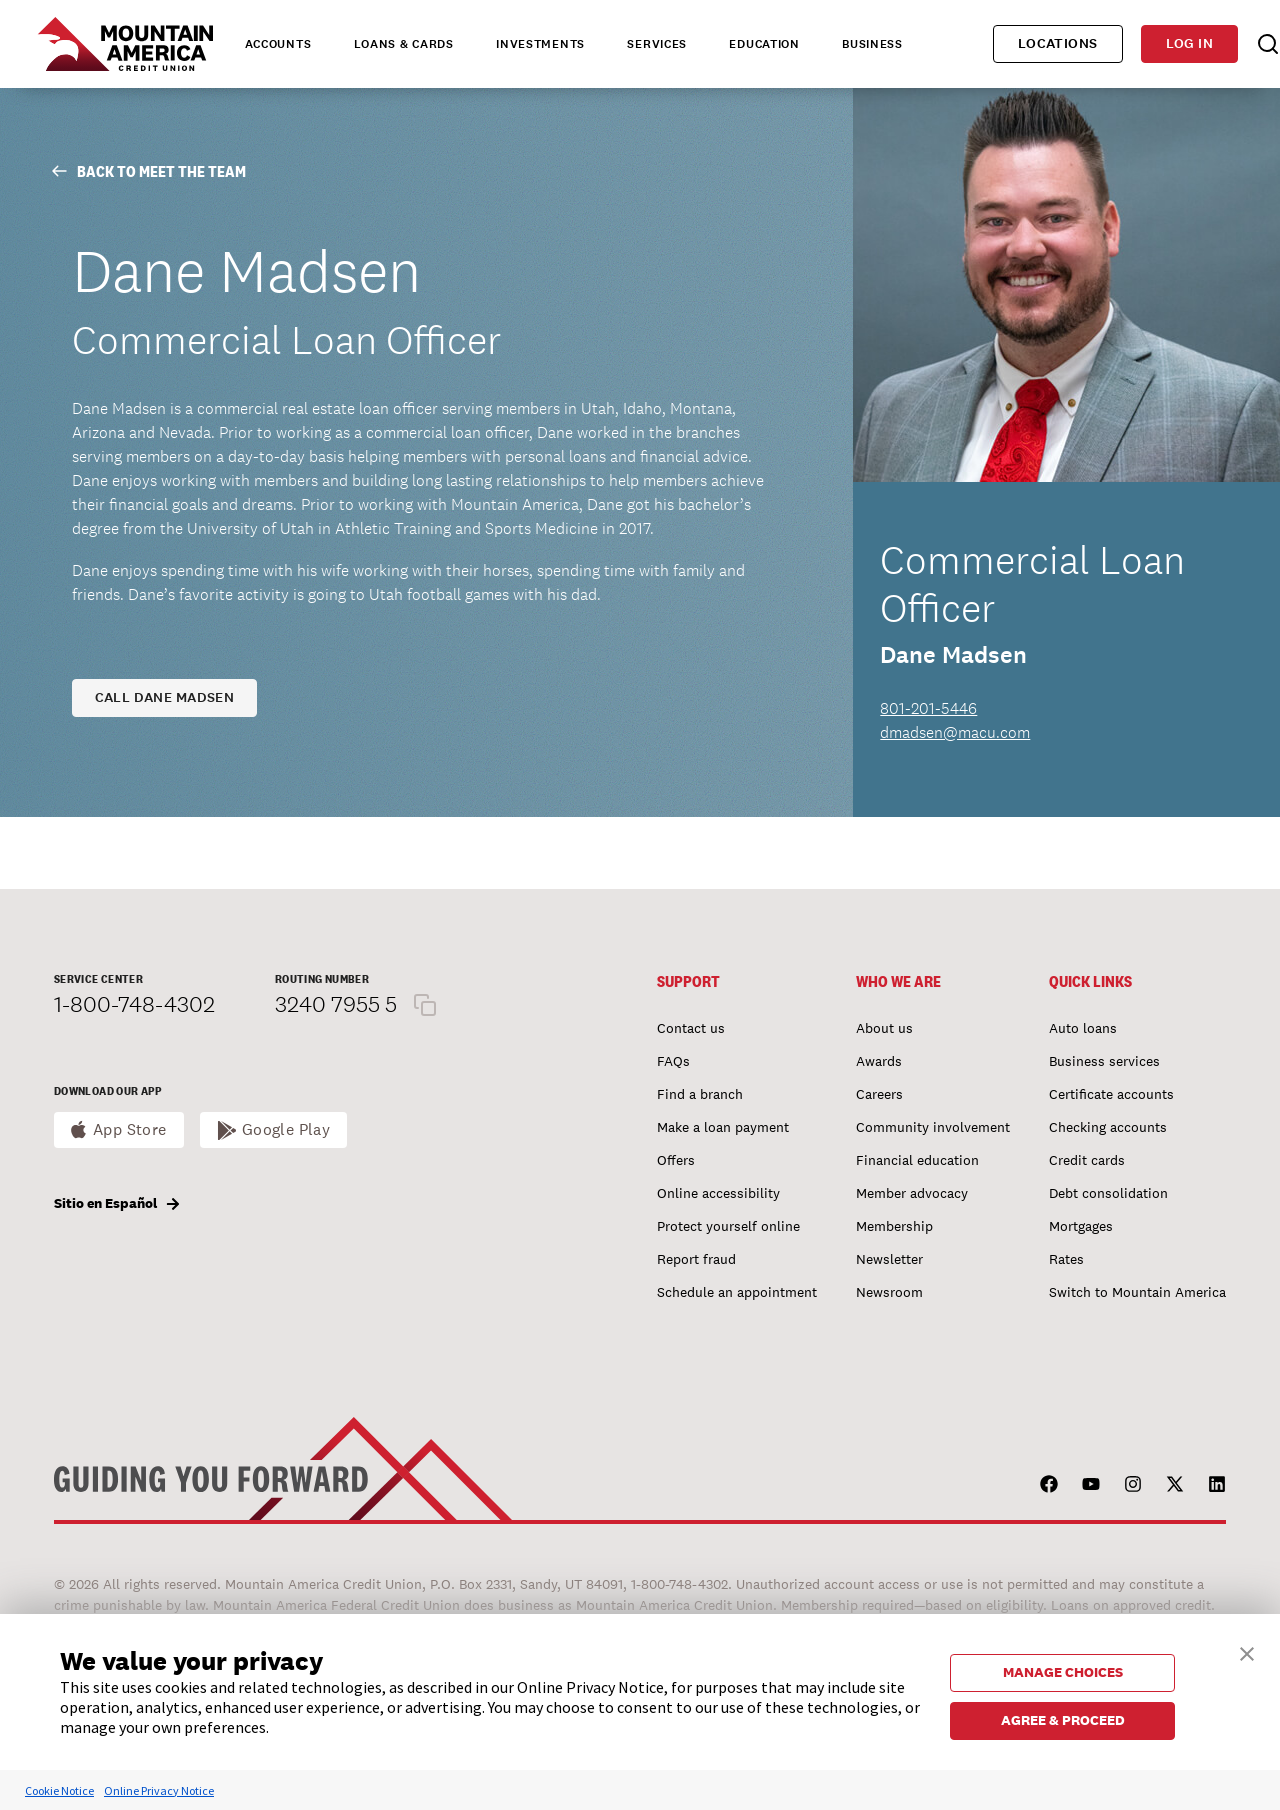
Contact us (691, 1028)
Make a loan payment (723, 1127)
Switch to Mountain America (1137, 1292)
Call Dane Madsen (165, 697)
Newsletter (889, 1259)
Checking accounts (1108, 1127)
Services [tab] (657, 44)
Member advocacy (912, 1193)
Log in (1189, 43)
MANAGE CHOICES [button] (1063, 1672)
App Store (130, 1129)
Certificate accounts (1111, 1094)
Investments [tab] (540, 44)
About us (884, 1028)
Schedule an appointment (737, 1292)
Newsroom (889, 1292)
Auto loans (1083, 1028)
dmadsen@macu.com (955, 732)
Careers (879, 1094)
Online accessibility (718, 1193)
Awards (879, 1061)
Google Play (286, 1129)
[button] (1247, 1651)
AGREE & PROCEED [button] (1063, 1720)
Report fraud (696, 1259)
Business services (1104, 1061)
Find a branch (700, 1094)
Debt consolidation (1108, 1193)
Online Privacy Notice (159, 1790)
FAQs (673, 1061)
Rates (1066, 1259)
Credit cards (1087, 1160)
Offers (676, 1160)
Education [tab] (764, 44)
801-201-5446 (928, 708)
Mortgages (1081, 1226)
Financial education (917, 1160)
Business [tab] (872, 44)
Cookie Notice (59, 1790)
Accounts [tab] (278, 44)
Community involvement (933, 1127)
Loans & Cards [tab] (404, 44)
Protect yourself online (728, 1226)
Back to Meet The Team (149, 171)
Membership (894, 1226)
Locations (1058, 43)
